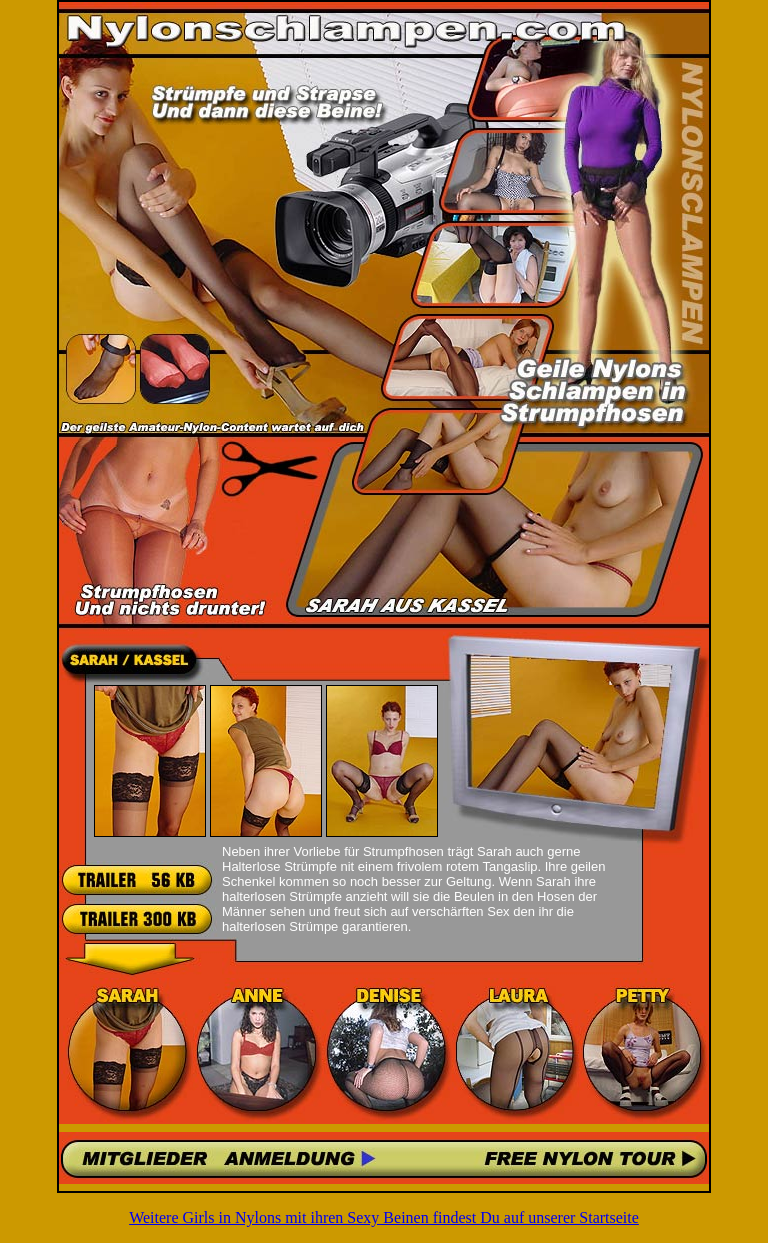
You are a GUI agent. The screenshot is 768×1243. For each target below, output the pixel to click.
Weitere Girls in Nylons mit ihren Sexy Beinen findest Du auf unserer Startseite (384, 1217)
